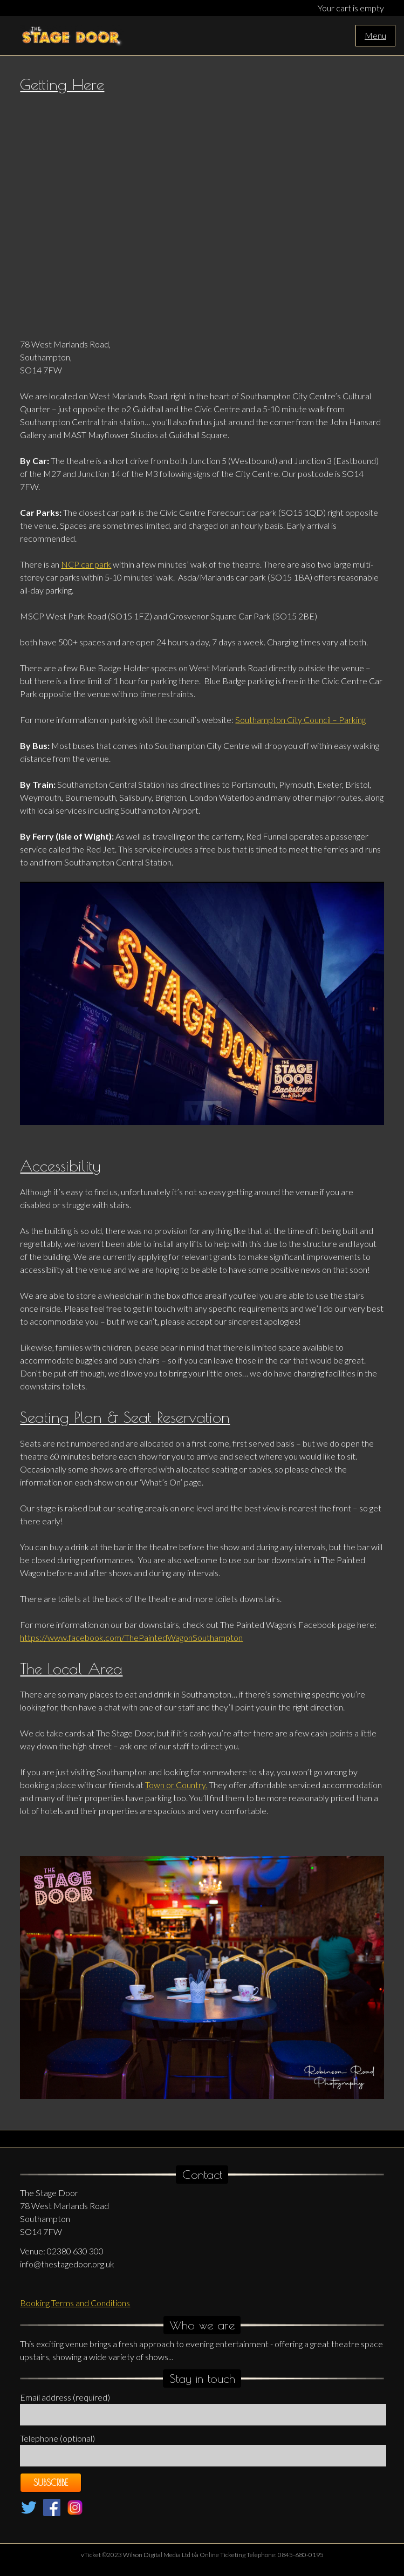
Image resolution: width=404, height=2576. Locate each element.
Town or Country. (176, 1785)
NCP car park (86, 564)
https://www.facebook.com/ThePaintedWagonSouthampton (131, 1637)
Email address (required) (65, 2397)
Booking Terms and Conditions (75, 2303)
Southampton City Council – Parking (300, 719)
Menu (375, 35)
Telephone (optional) (57, 2438)
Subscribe (50, 2483)
